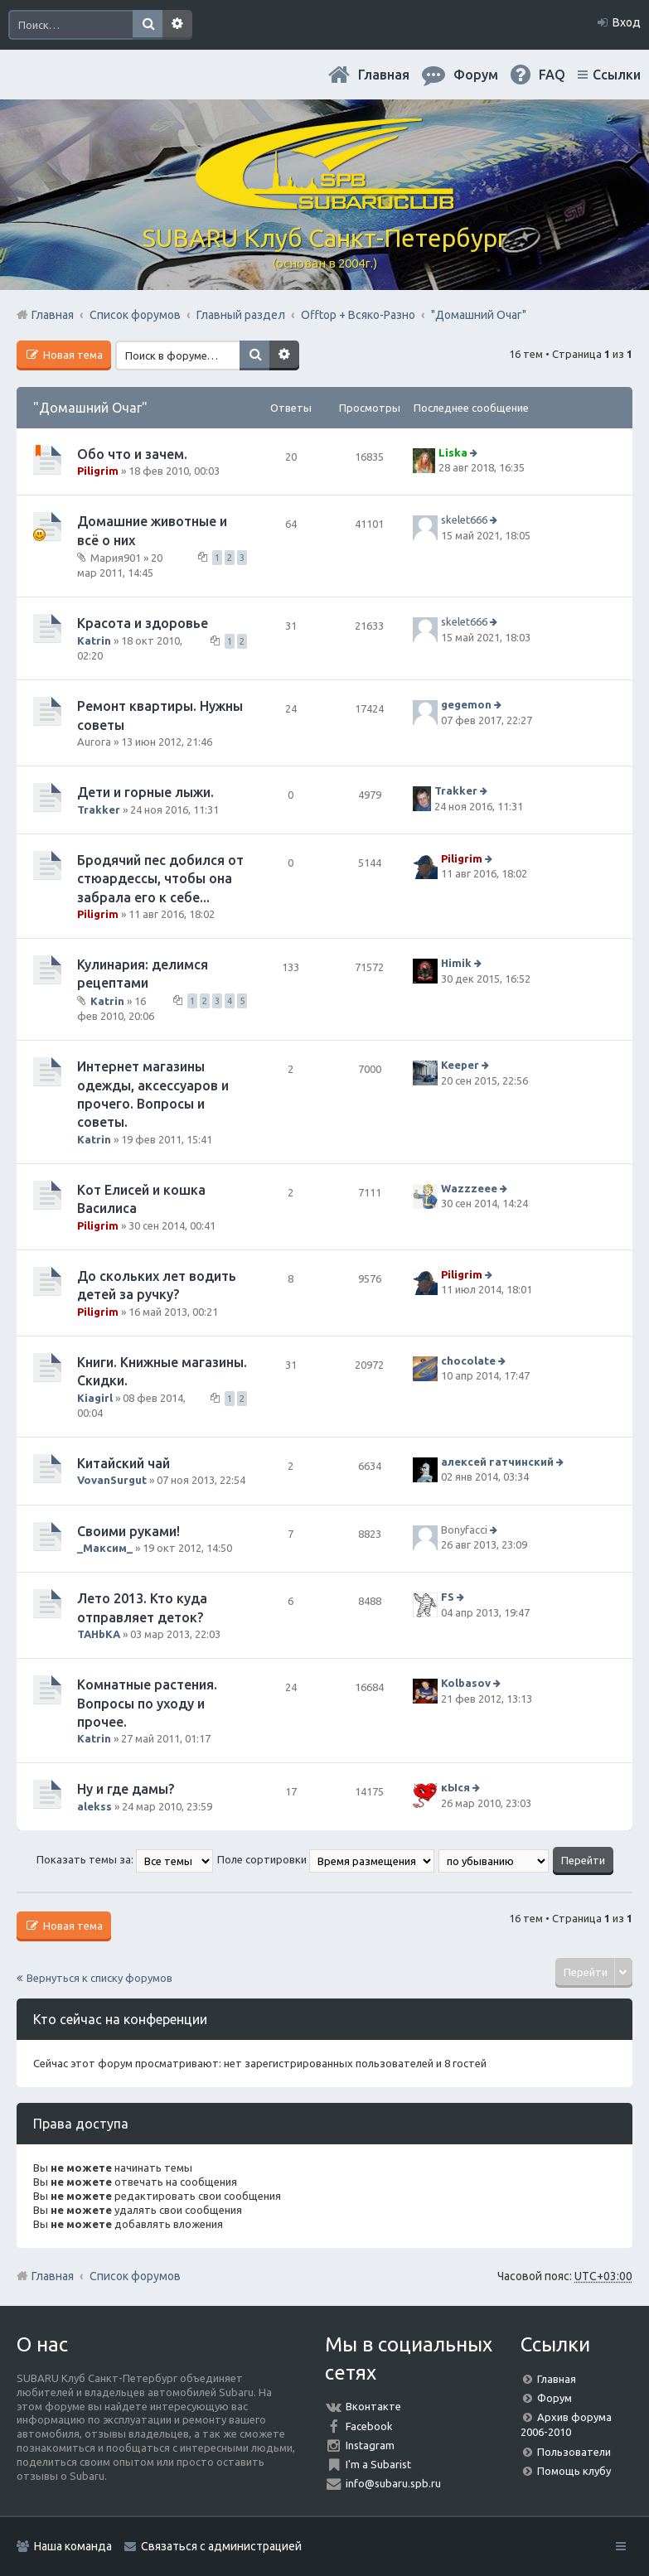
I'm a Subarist (378, 2464)
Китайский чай (123, 1463)
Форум (554, 2398)
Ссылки (617, 74)
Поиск (147, 25)
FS (447, 1596)
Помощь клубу (574, 2471)
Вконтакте (373, 2406)
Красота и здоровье (142, 623)
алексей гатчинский (497, 1461)
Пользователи (574, 2452)
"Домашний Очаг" (90, 407)
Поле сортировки (325, 1859)
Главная (383, 74)
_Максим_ (105, 1548)
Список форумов (135, 2276)
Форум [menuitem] (475, 74)
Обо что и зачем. (132, 454)
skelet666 (464, 520)
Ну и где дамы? (125, 1788)
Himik (456, 963)
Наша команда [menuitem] (73, 2546)
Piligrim (98, 470)
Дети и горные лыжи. (145, 792)
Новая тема (72, 354)
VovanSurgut (112, 1480)
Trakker (98, 809)
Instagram (370, 2445)
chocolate (468, 1360)
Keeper (460, 1065)
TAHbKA (98, 1634)
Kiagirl (95, 1398)
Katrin (94, 640)
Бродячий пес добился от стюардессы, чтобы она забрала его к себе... (160, 879)
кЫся (455, 1788)
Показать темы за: (124, 1859)
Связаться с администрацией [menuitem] (221, 2546)
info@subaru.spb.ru (393, 2483)
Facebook (369, 2426)
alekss (94, 1806)
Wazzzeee (469, 1188)
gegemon (466, 704)
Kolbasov (466, 1683)
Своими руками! (128, 1531)
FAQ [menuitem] (552, 74)
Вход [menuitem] (627, 22)
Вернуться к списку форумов (99, 1978)
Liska (452, 452)
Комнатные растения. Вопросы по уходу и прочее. (147, 1703)
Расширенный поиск (177, 25)
